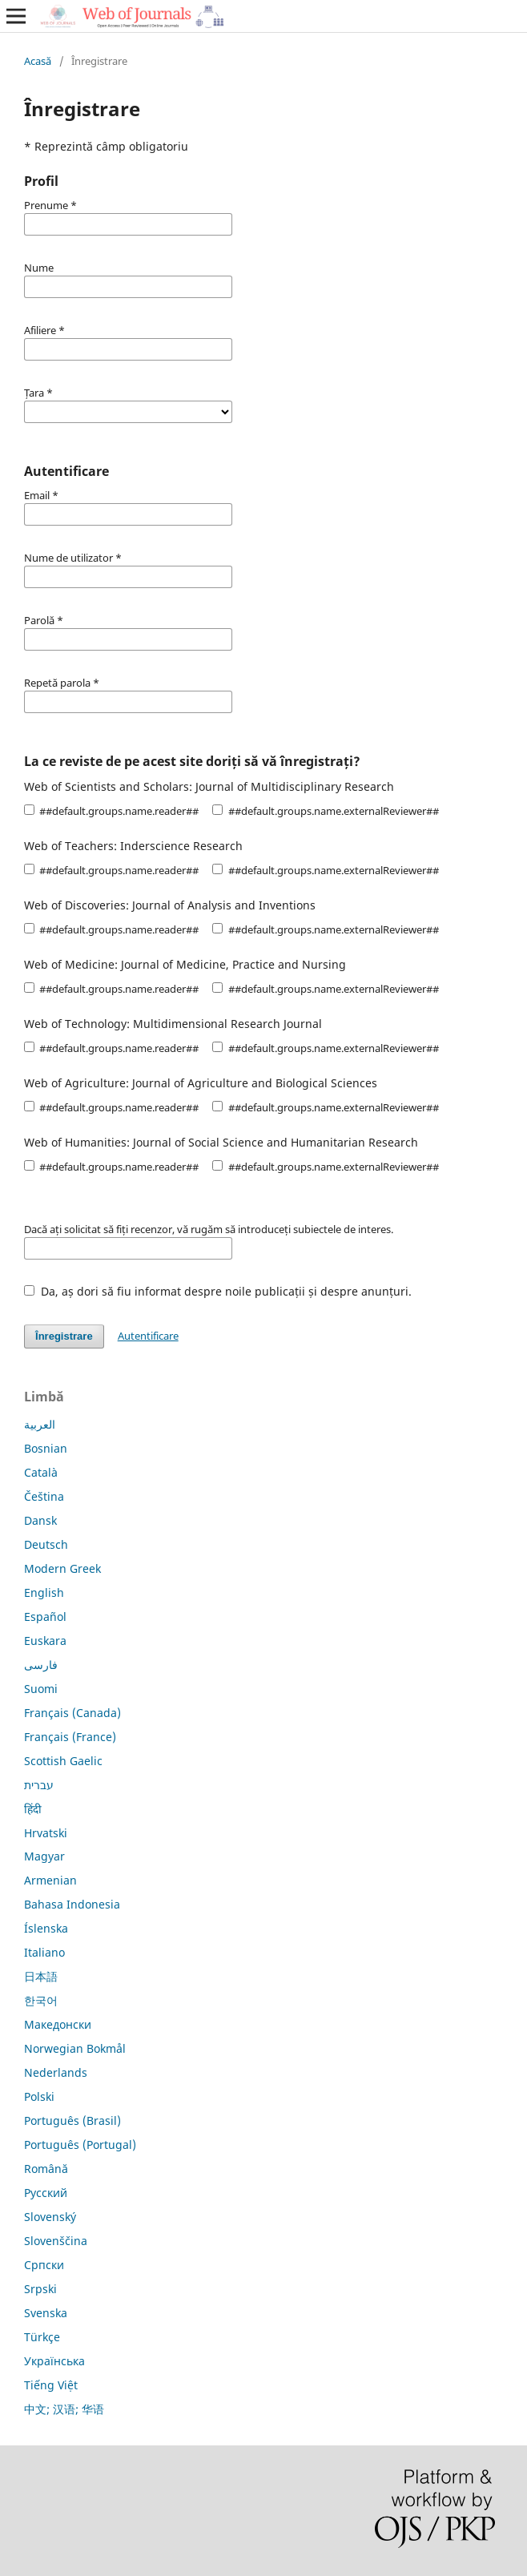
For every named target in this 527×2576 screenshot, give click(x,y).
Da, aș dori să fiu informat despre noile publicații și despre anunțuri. (218, 1291)
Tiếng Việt (51, 2385)
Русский (45, 2192)
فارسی (41, 1664)
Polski (39, 2096)
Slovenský (50, 2216)
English (44, 1592)
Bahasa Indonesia (72, 1904)
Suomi (41, 1688)
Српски (44, 2264)
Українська (54, 2360)
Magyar (44, 1856)
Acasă (37, 61)
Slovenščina (55, 2240)
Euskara (45, 1640)
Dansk (40, 1520)
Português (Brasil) (72, 2120)
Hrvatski (45, 1832)
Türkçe (42, 2336)
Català (41, 1472)
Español (45, 1616)
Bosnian (45, 1448)
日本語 (41, 1976)
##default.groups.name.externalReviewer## (325, 811)
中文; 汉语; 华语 (64, 2409)
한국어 (41, 2000)
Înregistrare (64, 1336)
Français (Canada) (72, 1712)
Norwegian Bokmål (75, 2048)
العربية (39, 1424)
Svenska (45, 2312)
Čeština (44, 1496)
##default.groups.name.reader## (111, 811)
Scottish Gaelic (63, 1760)
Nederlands (55, 2072)
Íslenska (46, 1928)
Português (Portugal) (80, 2144)
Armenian (50, 1880)
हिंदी (33, 1808)
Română (46, 2168)
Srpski (40, 2288)
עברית (39, 1784)
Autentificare (148, 1335)
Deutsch (46, 1544)
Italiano (44, 1952)
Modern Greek (62, 1568)
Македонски (57, 2024)
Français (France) (70, 1736)
